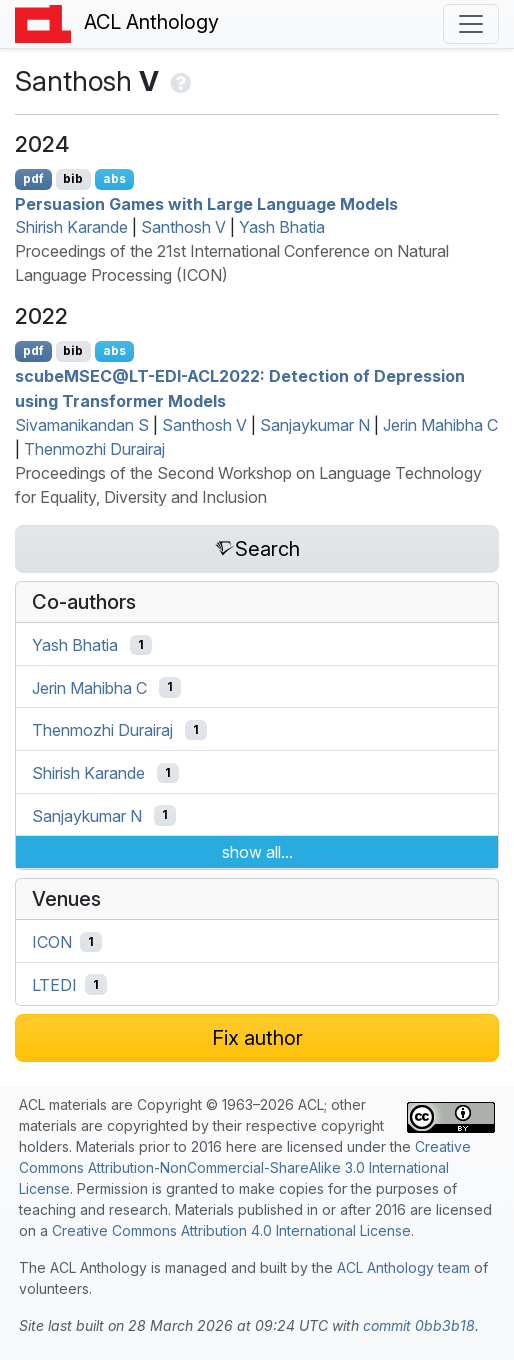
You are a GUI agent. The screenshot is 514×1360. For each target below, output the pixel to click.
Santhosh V (183, 227)
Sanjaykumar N (315, 425)
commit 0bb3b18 (419, 1325)
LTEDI (54, 985)
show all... (257, 852)
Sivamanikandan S (82, 425)
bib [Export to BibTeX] (73, 178)
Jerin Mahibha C (440, 425)
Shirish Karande (71, 227)
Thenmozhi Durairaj (94, 449)
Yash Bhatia (282, 227)
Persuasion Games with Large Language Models (206, 203)
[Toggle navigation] (471, 24)
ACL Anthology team (403, 1267)
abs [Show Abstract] (114, 178)
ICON (52, 942)
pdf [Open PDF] (33, 178)
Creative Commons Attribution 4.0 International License (231, 1230)
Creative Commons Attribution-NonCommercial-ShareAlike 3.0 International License (245, 1167)
